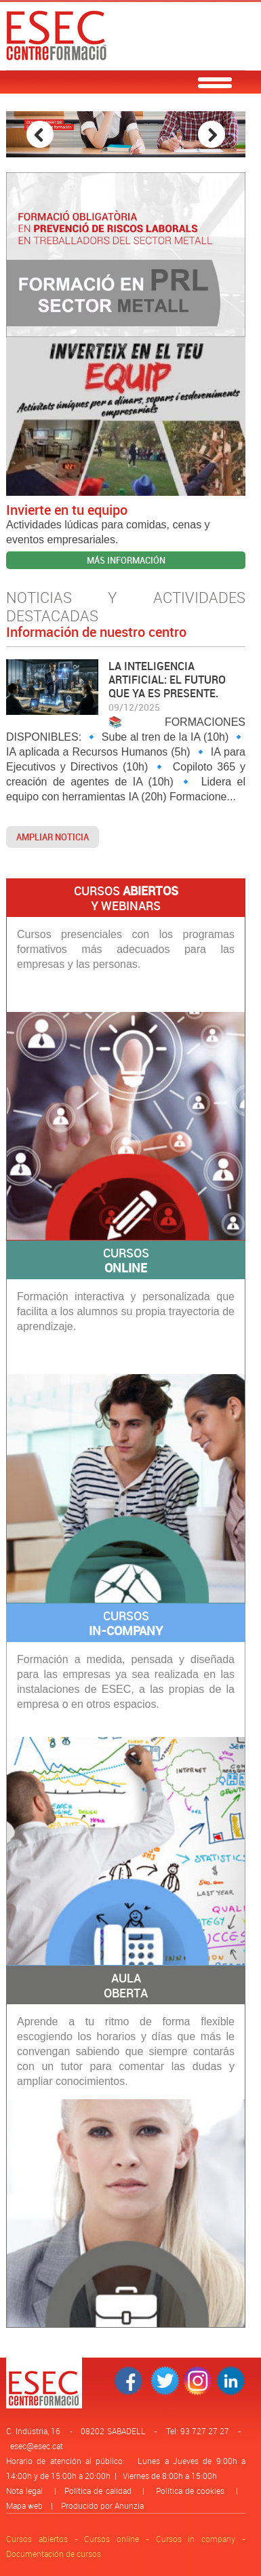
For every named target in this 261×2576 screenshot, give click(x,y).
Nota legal (24, 2490)
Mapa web (24, 2505)
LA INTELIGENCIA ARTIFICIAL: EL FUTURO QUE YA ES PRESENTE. (167, 680)
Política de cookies (190, 2490)
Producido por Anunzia (102, 2505)
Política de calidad (97, 2490)
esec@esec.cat (36, 2445)
